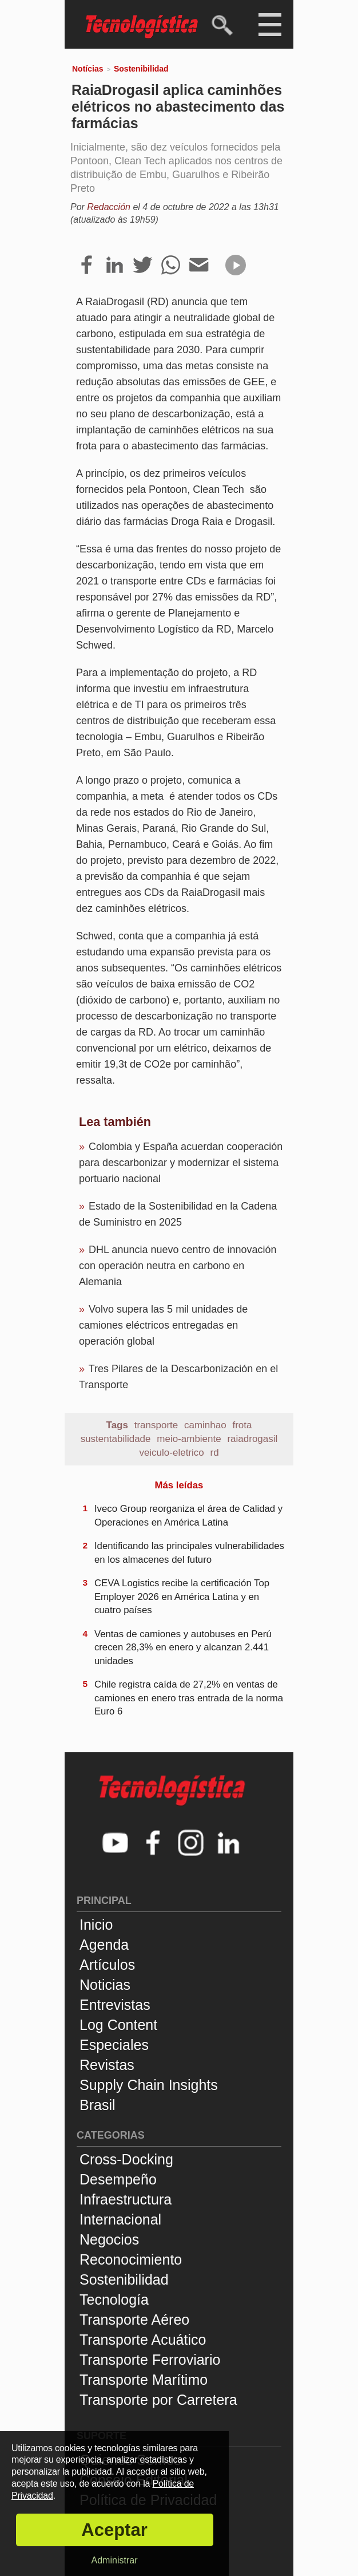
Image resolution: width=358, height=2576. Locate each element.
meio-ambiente (189, 1438)
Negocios (109, 2239)
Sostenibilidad (141, 68)
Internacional (120, 2219)
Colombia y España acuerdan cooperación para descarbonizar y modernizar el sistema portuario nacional (181, 1162)
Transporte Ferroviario (149, 2360)
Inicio (96, 1925)
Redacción (108, 207)
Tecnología (114, 2299)
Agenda (104, 1945)
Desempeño (118, 2179)
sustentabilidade (116, 1438)
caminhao (205, 1425)
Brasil (97, 2105)
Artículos (107, 1965)
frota (242, 1425)
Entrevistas (114, 2005)
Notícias (87, 68)
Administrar (115, 2560)
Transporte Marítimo (143, 2380)
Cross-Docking (126, 2159)
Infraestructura (125, 2199)
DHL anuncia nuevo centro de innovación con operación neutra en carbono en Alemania (178, 1265)
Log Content (118, 2025)
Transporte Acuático (142, 2340)
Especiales (114, 2045)
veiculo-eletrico (171, 1452)
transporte (156, 1425)
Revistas (106, 2065)
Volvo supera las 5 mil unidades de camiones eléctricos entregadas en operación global (163, 1325)
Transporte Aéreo (134, 2320)
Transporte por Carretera (158, 2400)
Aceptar (114, 2530)
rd (214, 1452)
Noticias (104, 1985)
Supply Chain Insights (148, 2085)
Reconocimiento (130, 2259)
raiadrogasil (252, 1438)
